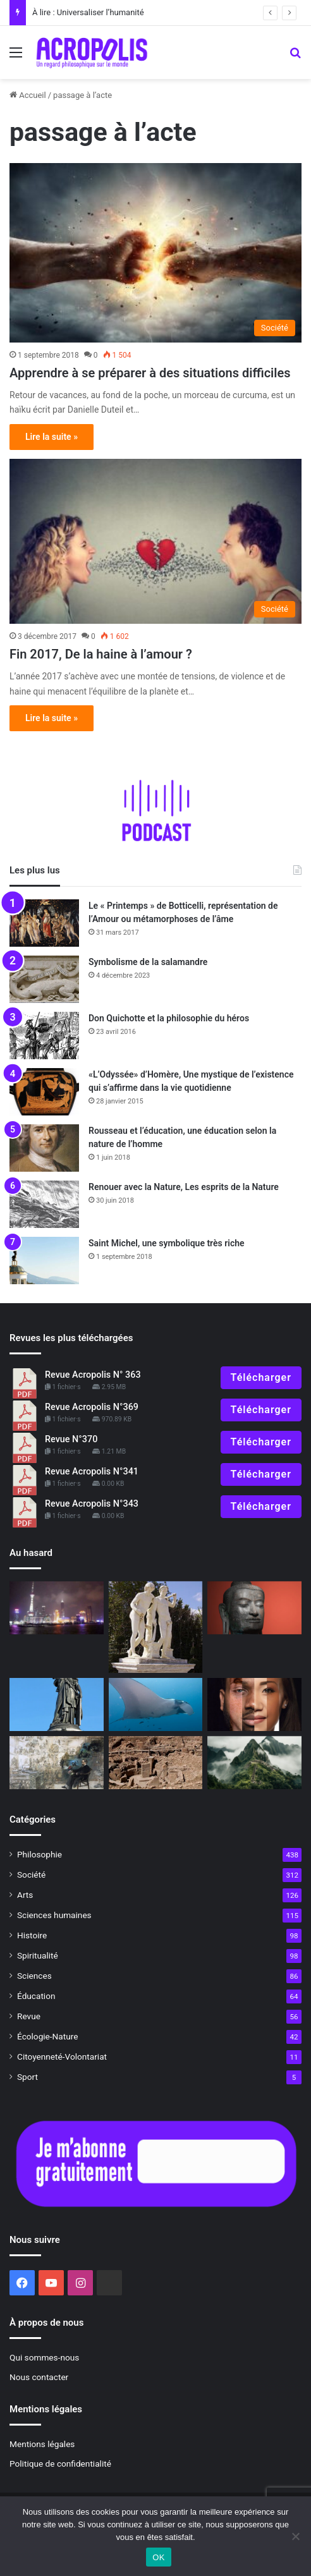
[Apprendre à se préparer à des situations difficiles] (155, 252)
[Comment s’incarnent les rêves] (56, 1762)
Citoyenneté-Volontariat (62, 2056)
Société (31, 1874)
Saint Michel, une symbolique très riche (166, 1243)
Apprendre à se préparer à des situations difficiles (150, 372)
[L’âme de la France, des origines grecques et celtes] (56, 1704)
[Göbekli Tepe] (156, 1762)
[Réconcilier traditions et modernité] (56, 1607)
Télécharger (261, 1377)
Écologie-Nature (47, 2036)
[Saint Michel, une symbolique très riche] (44, 1260)
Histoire (32, 1935)
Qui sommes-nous (44, 2357)
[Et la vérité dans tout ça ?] (254, 1762)
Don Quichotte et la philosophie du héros (168, 1018)
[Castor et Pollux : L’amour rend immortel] (156, 1627)
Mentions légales (42, 2444)
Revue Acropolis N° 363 (93, 1375)
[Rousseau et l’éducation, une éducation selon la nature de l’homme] (44, 1148)
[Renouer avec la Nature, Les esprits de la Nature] (44, 1204)
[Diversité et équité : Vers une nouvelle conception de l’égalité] (254, 1704)
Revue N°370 (71, 1439)
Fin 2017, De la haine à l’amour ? (100, 654)
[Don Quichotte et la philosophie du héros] (44, 1035)
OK (158, 2557)
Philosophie (39, 1854)
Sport (27, 2077)
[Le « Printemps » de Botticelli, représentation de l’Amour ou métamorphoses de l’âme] (44, 923)
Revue (28, 2016)
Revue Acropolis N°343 (91, 1503)
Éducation (36, 1996)
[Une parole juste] (254, 1607)
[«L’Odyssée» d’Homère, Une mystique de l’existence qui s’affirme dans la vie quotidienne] (44, 1091)
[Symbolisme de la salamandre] (44, 979)
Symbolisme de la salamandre (147, 962)
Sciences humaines (54, 1915)
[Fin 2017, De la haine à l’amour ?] (155, 541)
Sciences (34, 1976)
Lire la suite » (51, 437)
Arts (25, 1895)
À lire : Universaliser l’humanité (88, 12)
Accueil (27, 95)
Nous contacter (38, 2377)
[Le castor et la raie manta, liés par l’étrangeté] (156, 1704)
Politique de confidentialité (60, 2463)
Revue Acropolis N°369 (91, 1407)
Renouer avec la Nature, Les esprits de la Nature (183, 1187)
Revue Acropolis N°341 (91, 1471)
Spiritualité (37, 1955)
